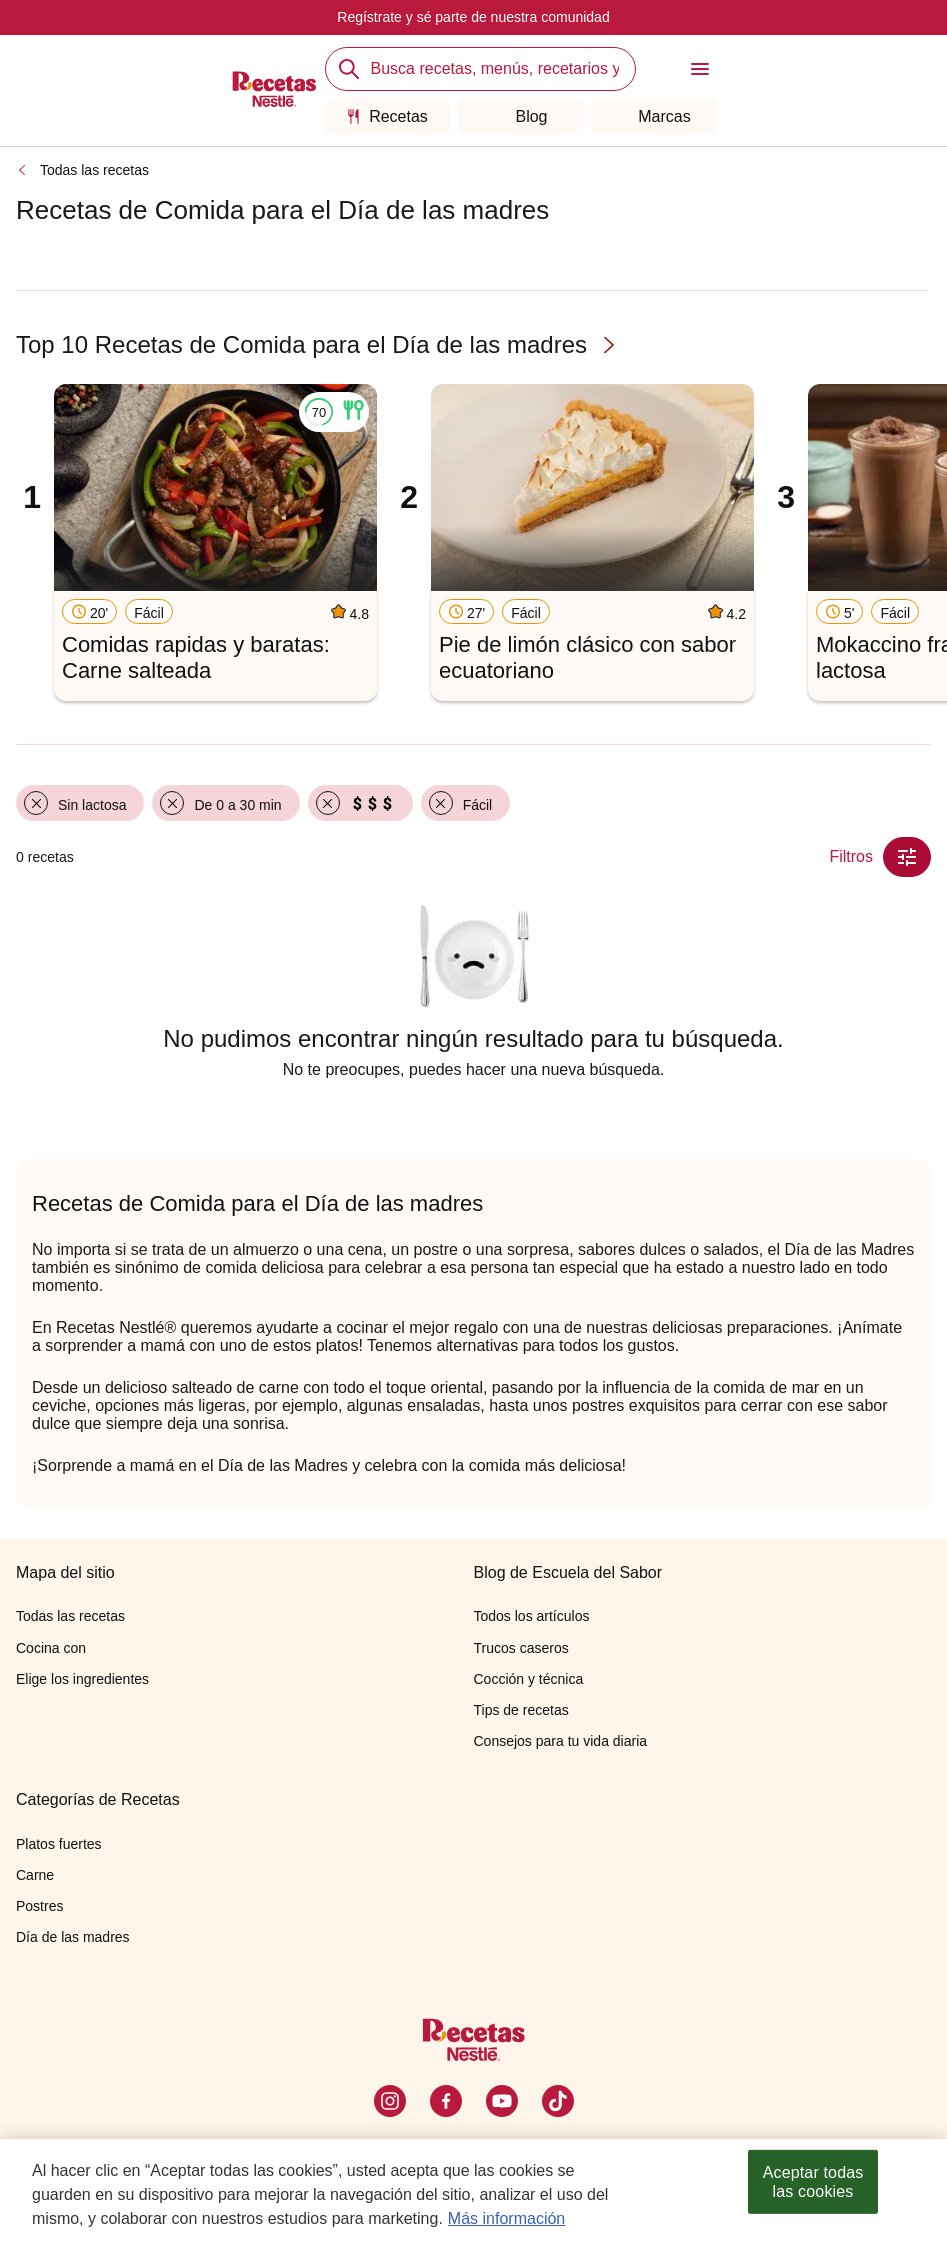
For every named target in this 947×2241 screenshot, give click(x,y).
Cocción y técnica (529, 1679)
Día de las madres (73, 1937)
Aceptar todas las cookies (813, 2182)
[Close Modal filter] (907, 857)
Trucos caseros (521, 1648)
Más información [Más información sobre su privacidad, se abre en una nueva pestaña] (506, 2218)
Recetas (387, 116)
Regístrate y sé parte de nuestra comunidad (473, 17)
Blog (519, 116)
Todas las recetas (94, 170)
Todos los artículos (532, 1616)
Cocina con (51, 1648)
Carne (35, 1875)
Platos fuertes (59, 1844)
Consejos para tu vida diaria (561, 1741)
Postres (39, 1906)
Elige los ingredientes (82, 1679)
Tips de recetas (521, 1710)
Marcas (652, 116)
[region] (473, 2190)
